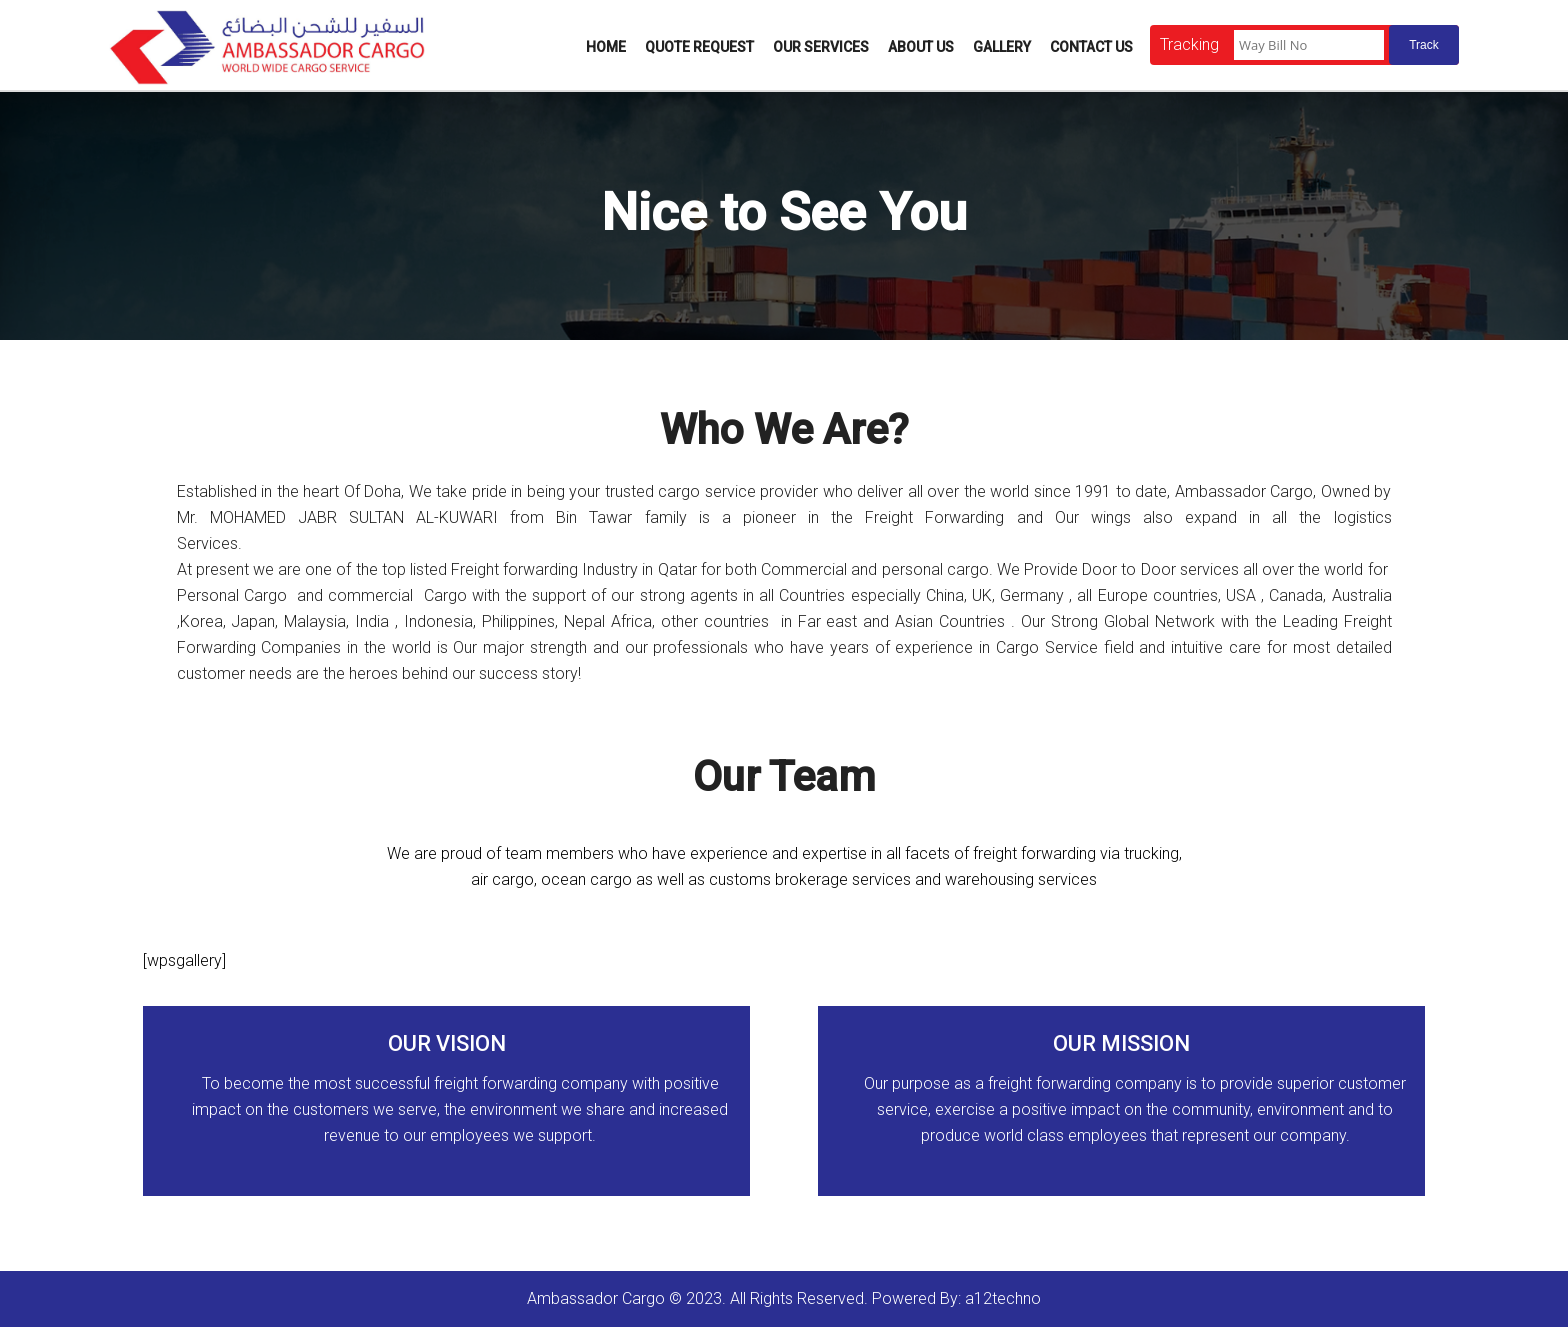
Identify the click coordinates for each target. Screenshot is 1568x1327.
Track (1424, 45)
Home (606, 47)
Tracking (1189, 44)
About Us (921, 47)
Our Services (821, 47)
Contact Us (1091, 47)
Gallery (1002, 47)
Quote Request (699, 47)
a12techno (1003, 1298)
